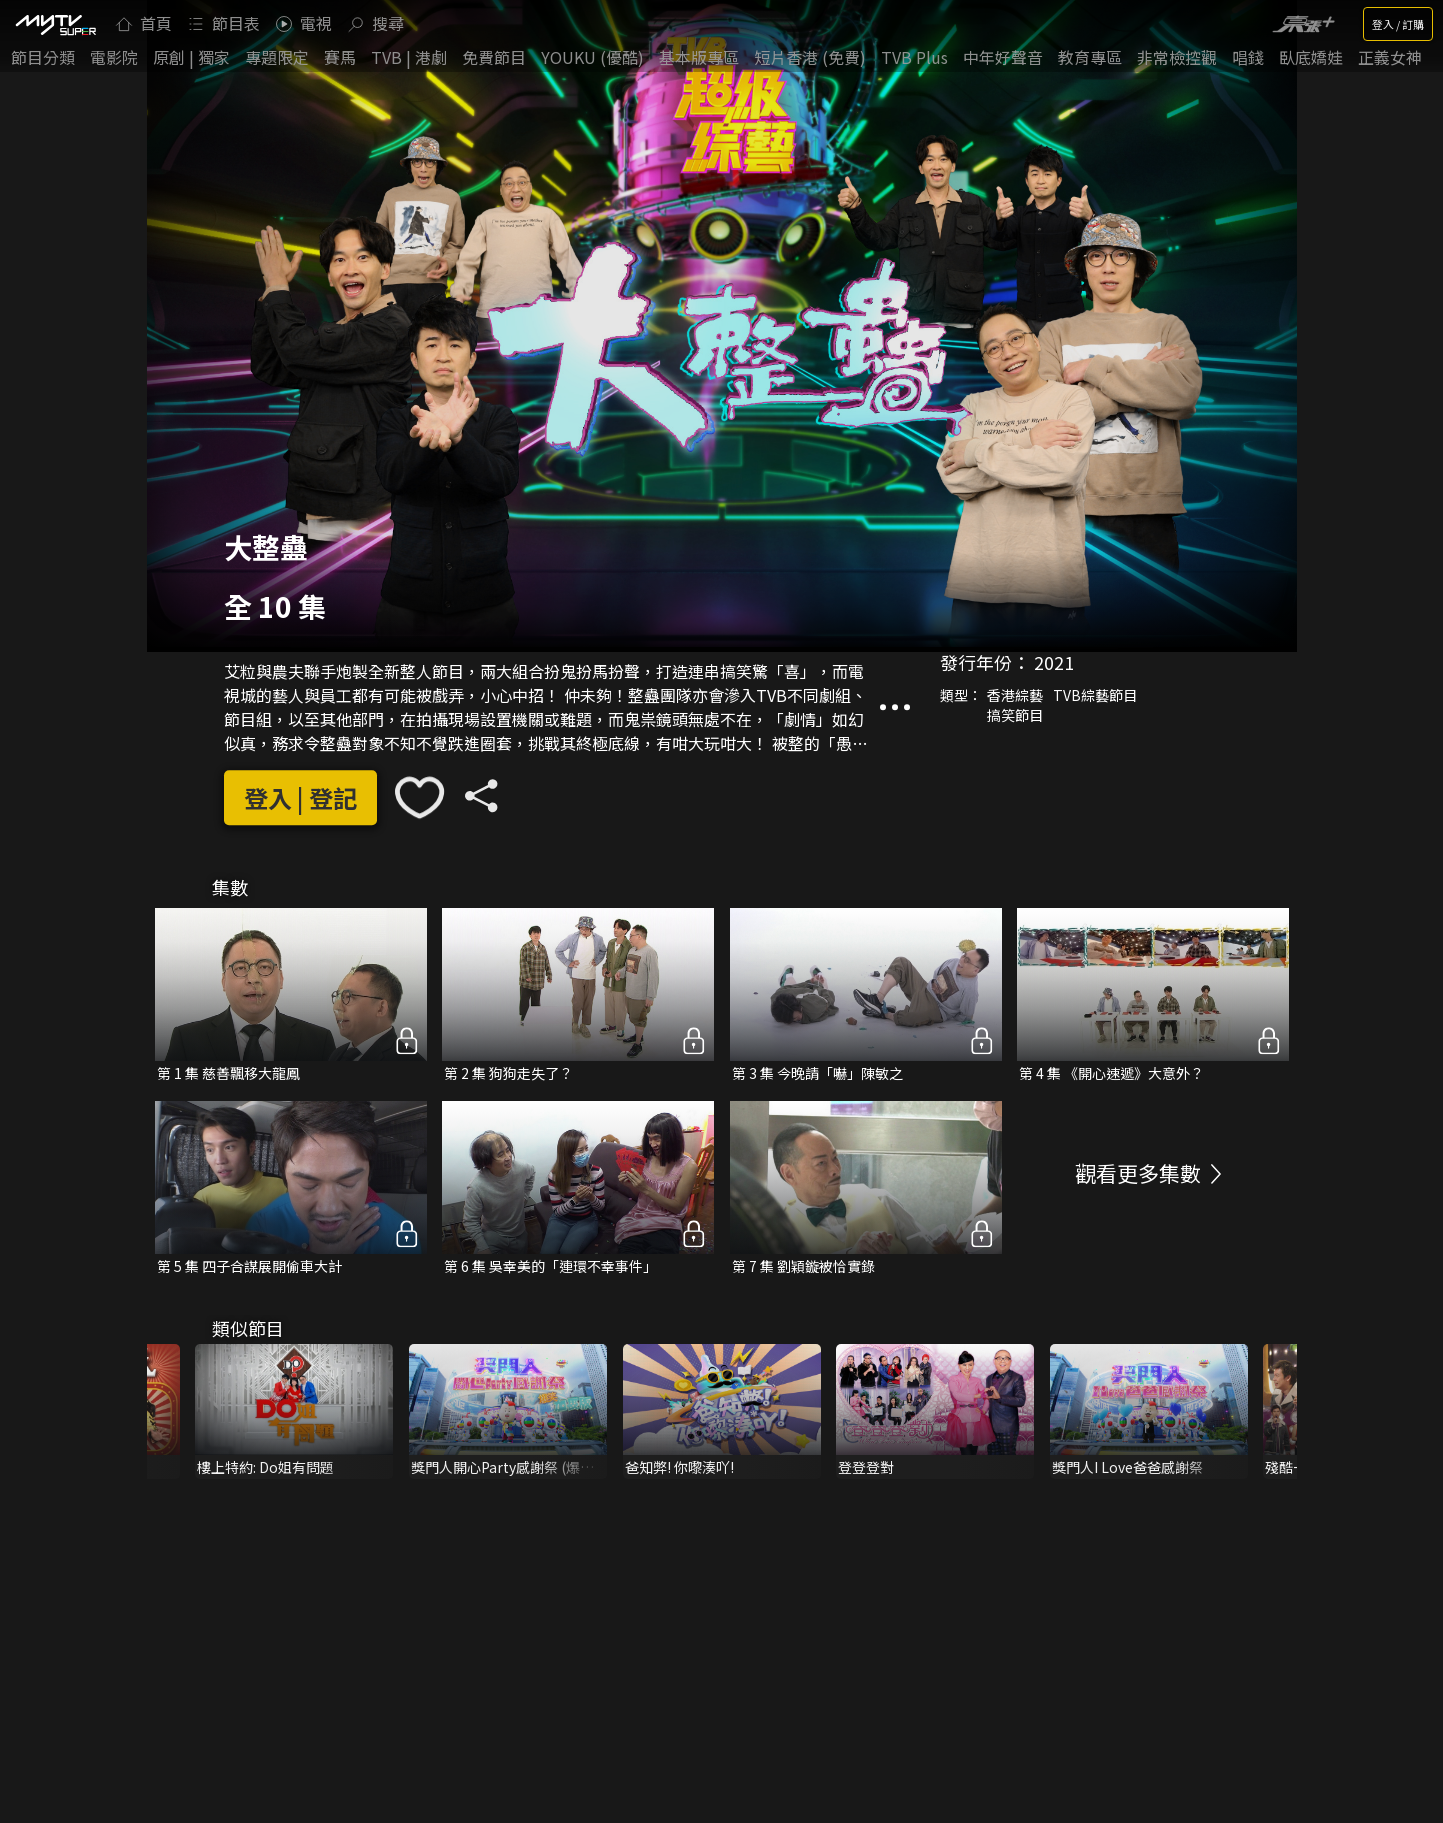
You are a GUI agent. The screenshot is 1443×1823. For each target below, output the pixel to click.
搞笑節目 (1015, 715)
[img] (55, 24)
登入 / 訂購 (1398, 24)
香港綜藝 (1015, 695)
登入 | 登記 (300, 797)
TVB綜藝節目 (1095, 695)
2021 (1054, 662)
